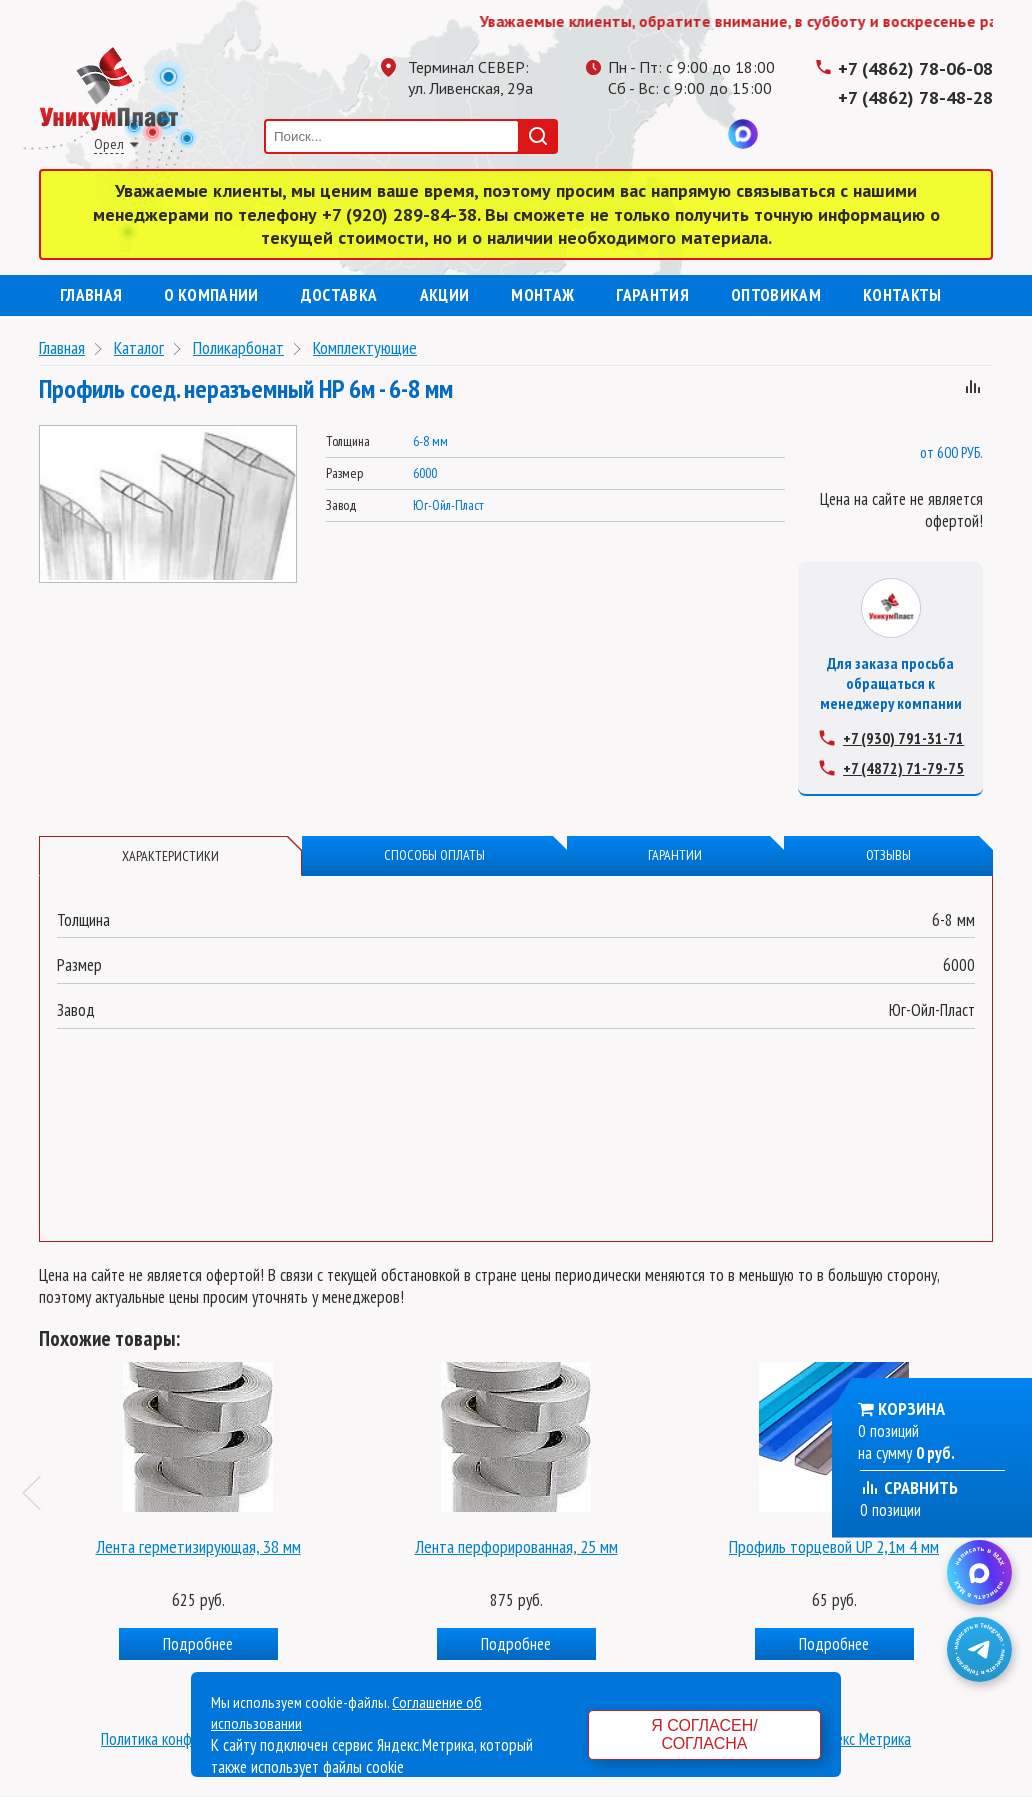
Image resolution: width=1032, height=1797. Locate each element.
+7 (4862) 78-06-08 (915, 68)
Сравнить (909, 1487)
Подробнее (198, 1643)
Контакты (902, 295)
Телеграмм (623, 134)
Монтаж (542, 295)
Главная (91, 295)
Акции (445, 295)
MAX (743, 134)
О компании (211, 295)
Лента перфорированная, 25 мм (516, 1545)
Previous (40, 1492)
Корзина (911, 1408)
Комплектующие (365, 347)
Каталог (139, 347)
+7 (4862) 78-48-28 (915, 97)
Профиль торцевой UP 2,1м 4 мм (834, 1545)
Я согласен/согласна (704, 1734)
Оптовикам (776, 295)
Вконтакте (703, 134)
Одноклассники (663, 134)
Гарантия (652, 295)
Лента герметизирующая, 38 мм (198, 1545)
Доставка (339, 295)
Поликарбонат (238, 347)
